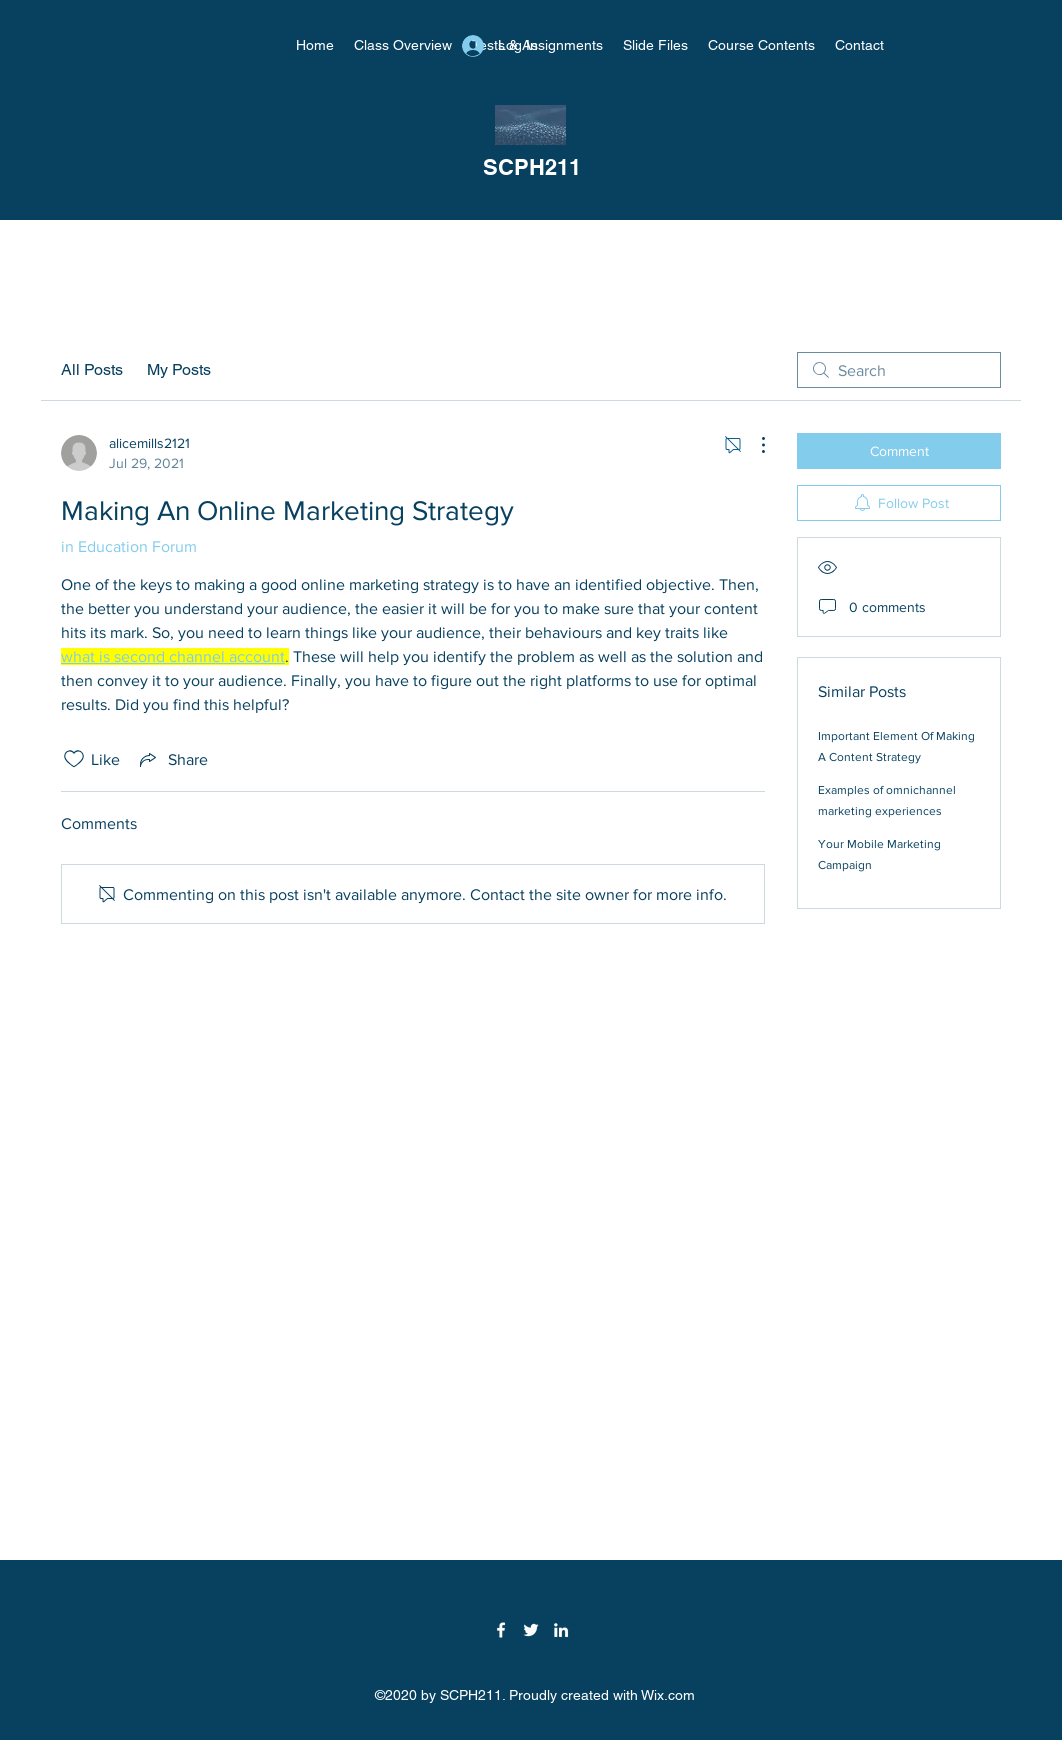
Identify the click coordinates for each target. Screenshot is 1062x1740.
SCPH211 (532, 167)
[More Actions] (753, 445)
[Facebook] (501, 1630)
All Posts (92, 369)
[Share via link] (172, 759)
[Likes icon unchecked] (74, 759)
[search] (899, 370)
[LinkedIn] (561, 1630)
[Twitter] (531, 1630)
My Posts (179, 369)
